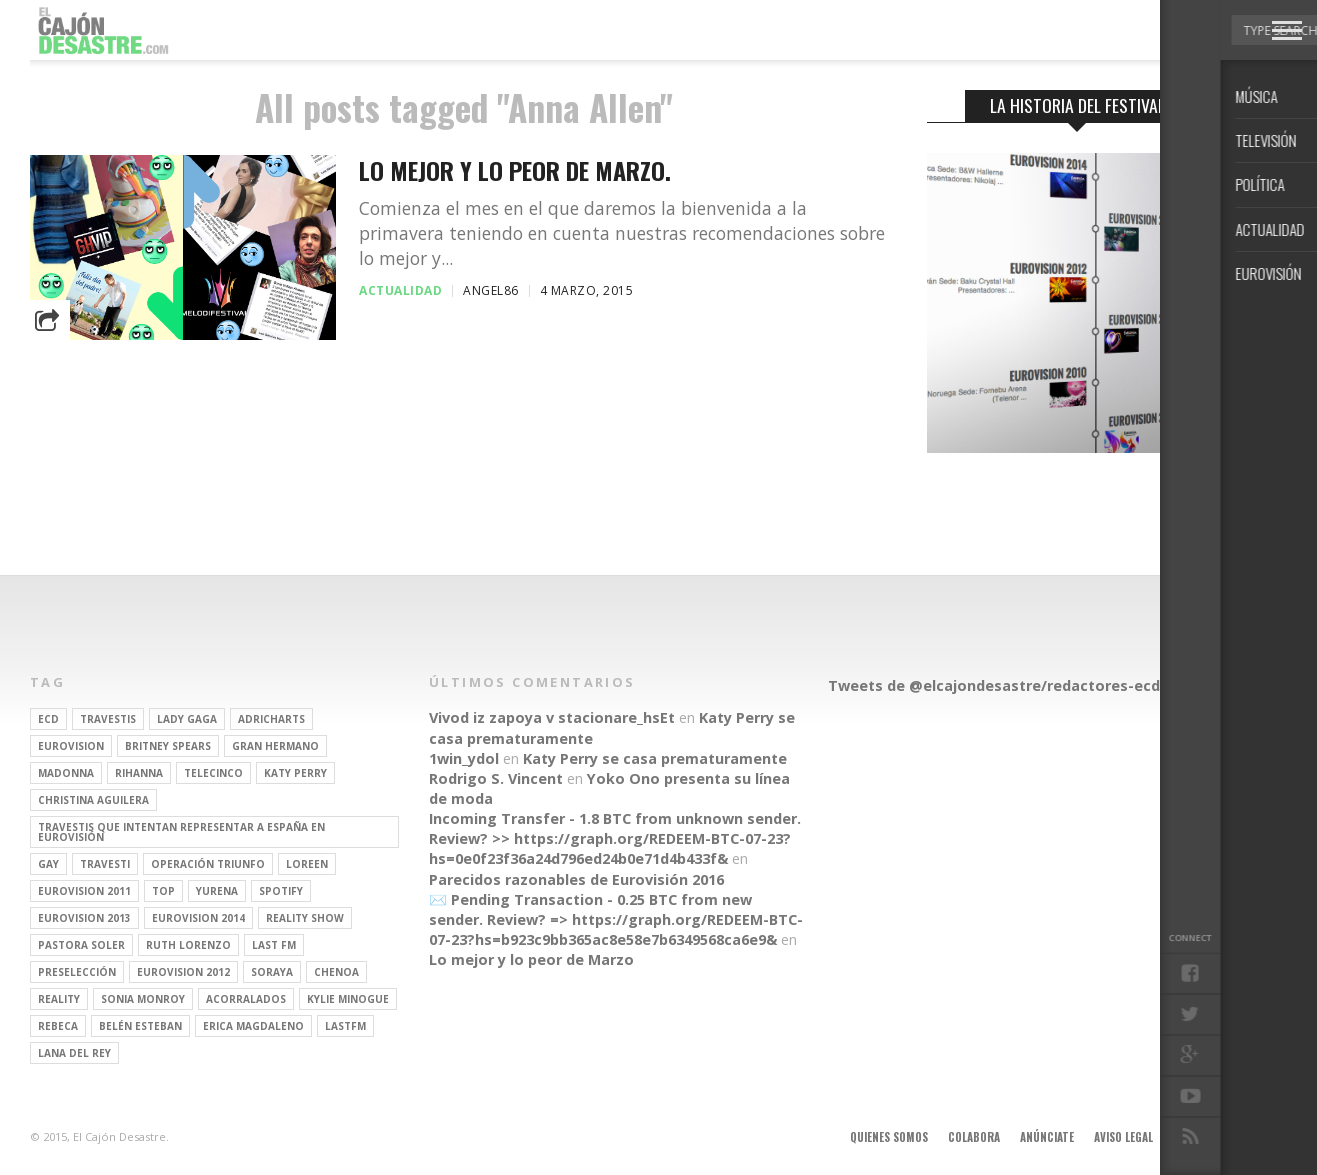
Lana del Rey (74, 1053)
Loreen (307, 864)
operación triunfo (208, 864)
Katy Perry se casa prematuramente (655, 758)
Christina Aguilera (93, 800)
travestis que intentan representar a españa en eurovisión (181, 832)
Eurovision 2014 (198, 918)
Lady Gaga (187, 719)
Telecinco (213, 773)
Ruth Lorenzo (188, 945)
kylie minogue (348, 999)
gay (48, 864)
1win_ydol (464, 758)
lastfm (345, 1026)
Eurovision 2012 (183, 972)
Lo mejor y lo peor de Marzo (531, 959)
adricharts (271, 719)
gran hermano (275, 746)
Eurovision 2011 (84, 891)
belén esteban (140, 1026)
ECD (48, 719)
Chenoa (336, 972)
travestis (108, 719)
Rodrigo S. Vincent (496, 778)
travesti (105, 864)
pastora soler (81, 945)
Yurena (217, 891)
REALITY (59, 999)
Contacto (1200, 1137)
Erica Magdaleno (253, 1026)
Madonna (66, 773)
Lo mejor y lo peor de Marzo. (515, 170)
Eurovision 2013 (84, 918)
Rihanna (139, 773)
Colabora (974, 1137)
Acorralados (246, 999)
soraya (272, 972)
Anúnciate (1047, 1137)
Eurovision (71, 746)
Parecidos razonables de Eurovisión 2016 (576, 879)
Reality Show (305, 918)
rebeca (58, 1026)
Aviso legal (1123, 1137)
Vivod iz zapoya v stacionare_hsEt (552, 717)
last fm (274, 945)
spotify (281, 891)
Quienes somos (889, 1137)
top (163, 891)
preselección (77, 972)
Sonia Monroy (143, 999)
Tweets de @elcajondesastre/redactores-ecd (994, 685)
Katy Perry (295, 773)
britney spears (168, 746)
